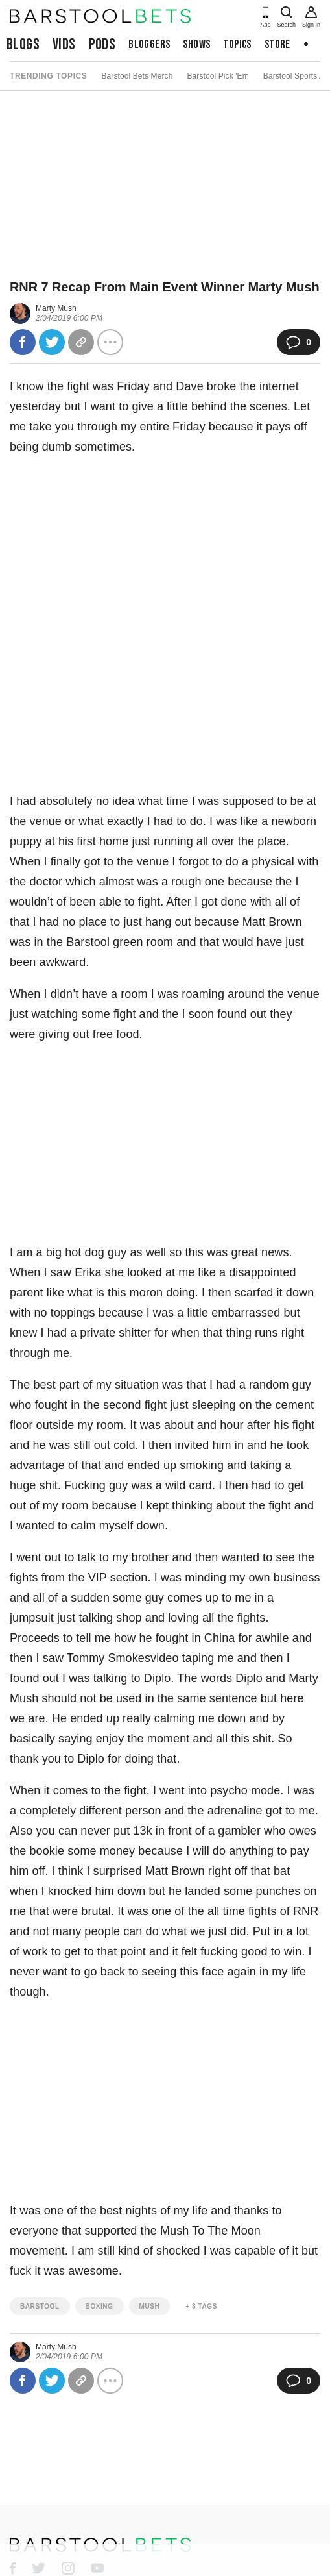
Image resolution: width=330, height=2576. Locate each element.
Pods (102, 44)
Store (277, 44)
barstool (40, 2306)
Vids (64, 44)
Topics (237, 44)
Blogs (23, 44)
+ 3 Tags (201, 2306)
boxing (99, 2306)
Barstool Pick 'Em (217, 75)
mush (149, 2306)
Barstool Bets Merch (136, 75)
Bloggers (149, 44)
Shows (196, 44)
